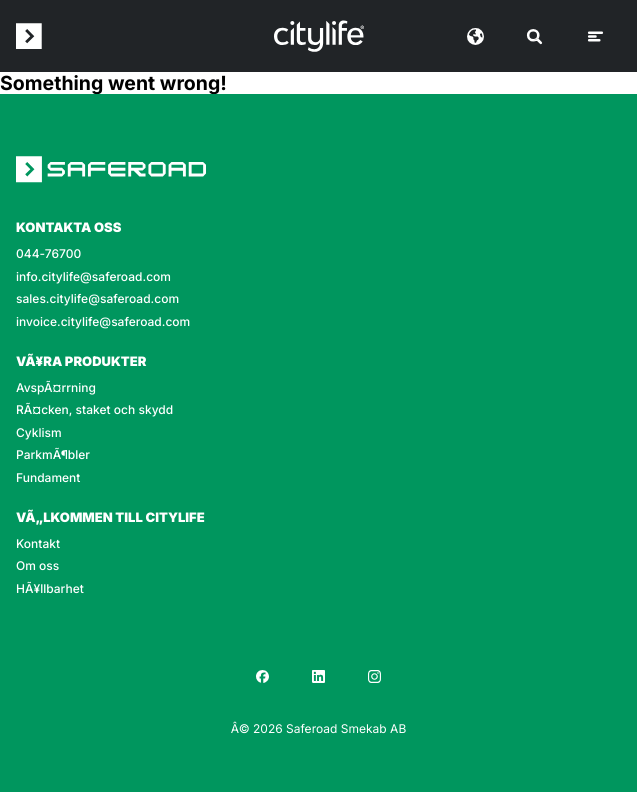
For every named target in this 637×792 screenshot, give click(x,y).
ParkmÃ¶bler (53, 455)
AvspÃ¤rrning (56, 388)
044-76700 (48, 254)
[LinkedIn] (319, 676)
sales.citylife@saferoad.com (97, 299)
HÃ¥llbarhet (50, 589)
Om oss (37, 566)
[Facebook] (263, 676)
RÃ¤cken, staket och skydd (94, 410)
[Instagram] (375, 676)
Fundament (48, 478)
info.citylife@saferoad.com (93, 277)
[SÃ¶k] (534, 36)
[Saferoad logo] (29, 36)
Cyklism (39, 433)
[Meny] (595, 36)
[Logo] (319, 36)
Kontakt (38, 544)
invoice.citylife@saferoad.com (103, 322)
